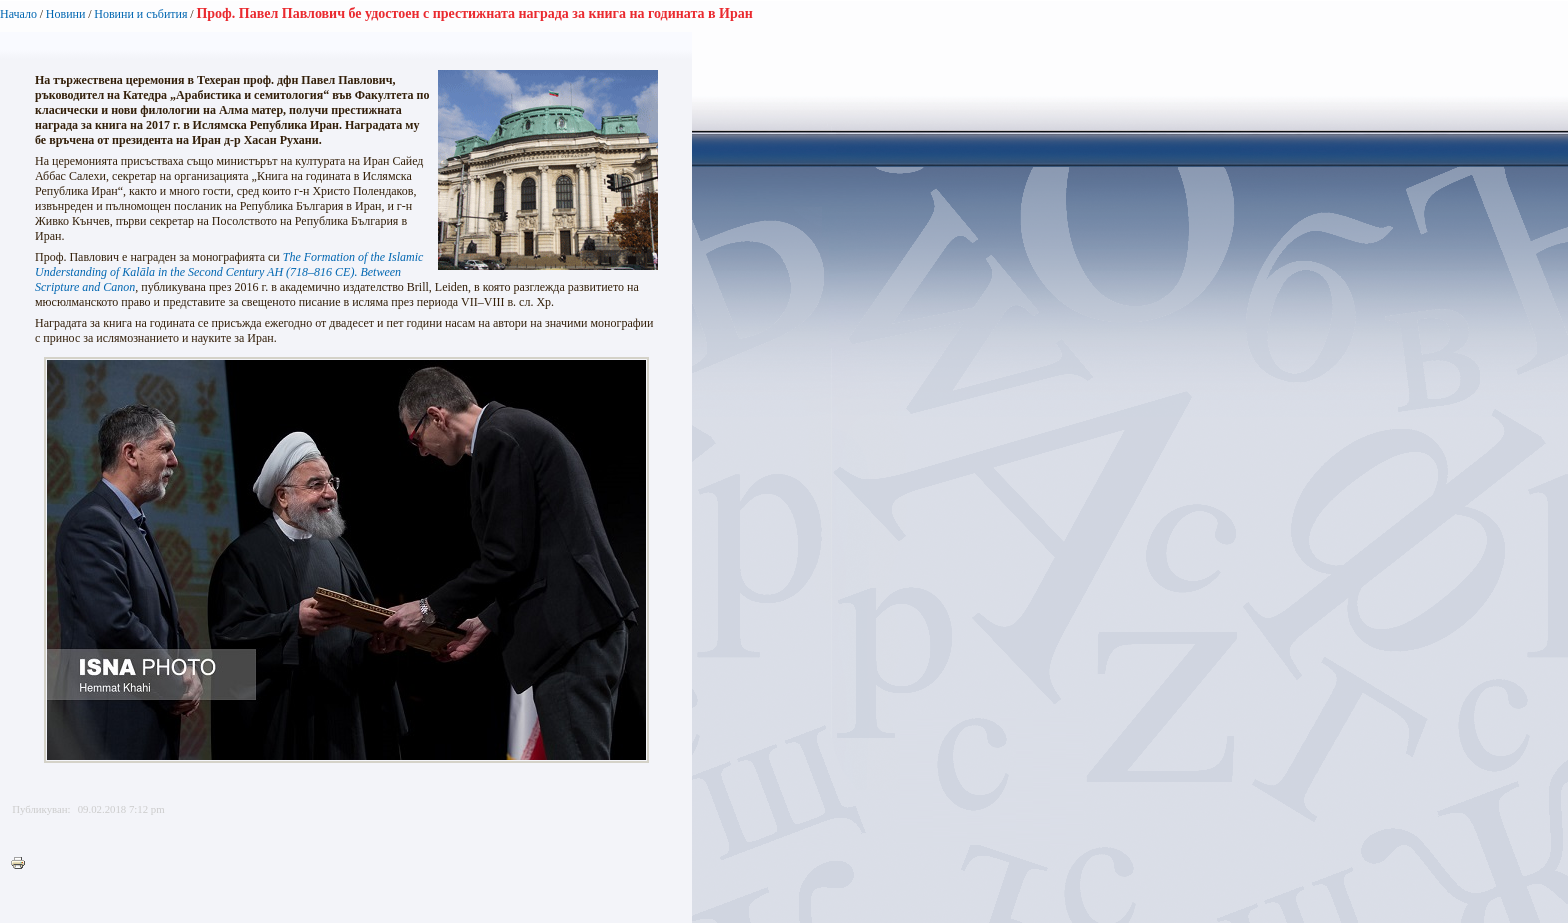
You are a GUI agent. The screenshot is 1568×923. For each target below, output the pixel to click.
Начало (18, 14)
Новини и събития (140, 14)
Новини (66, 14)
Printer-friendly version (23, 864)
